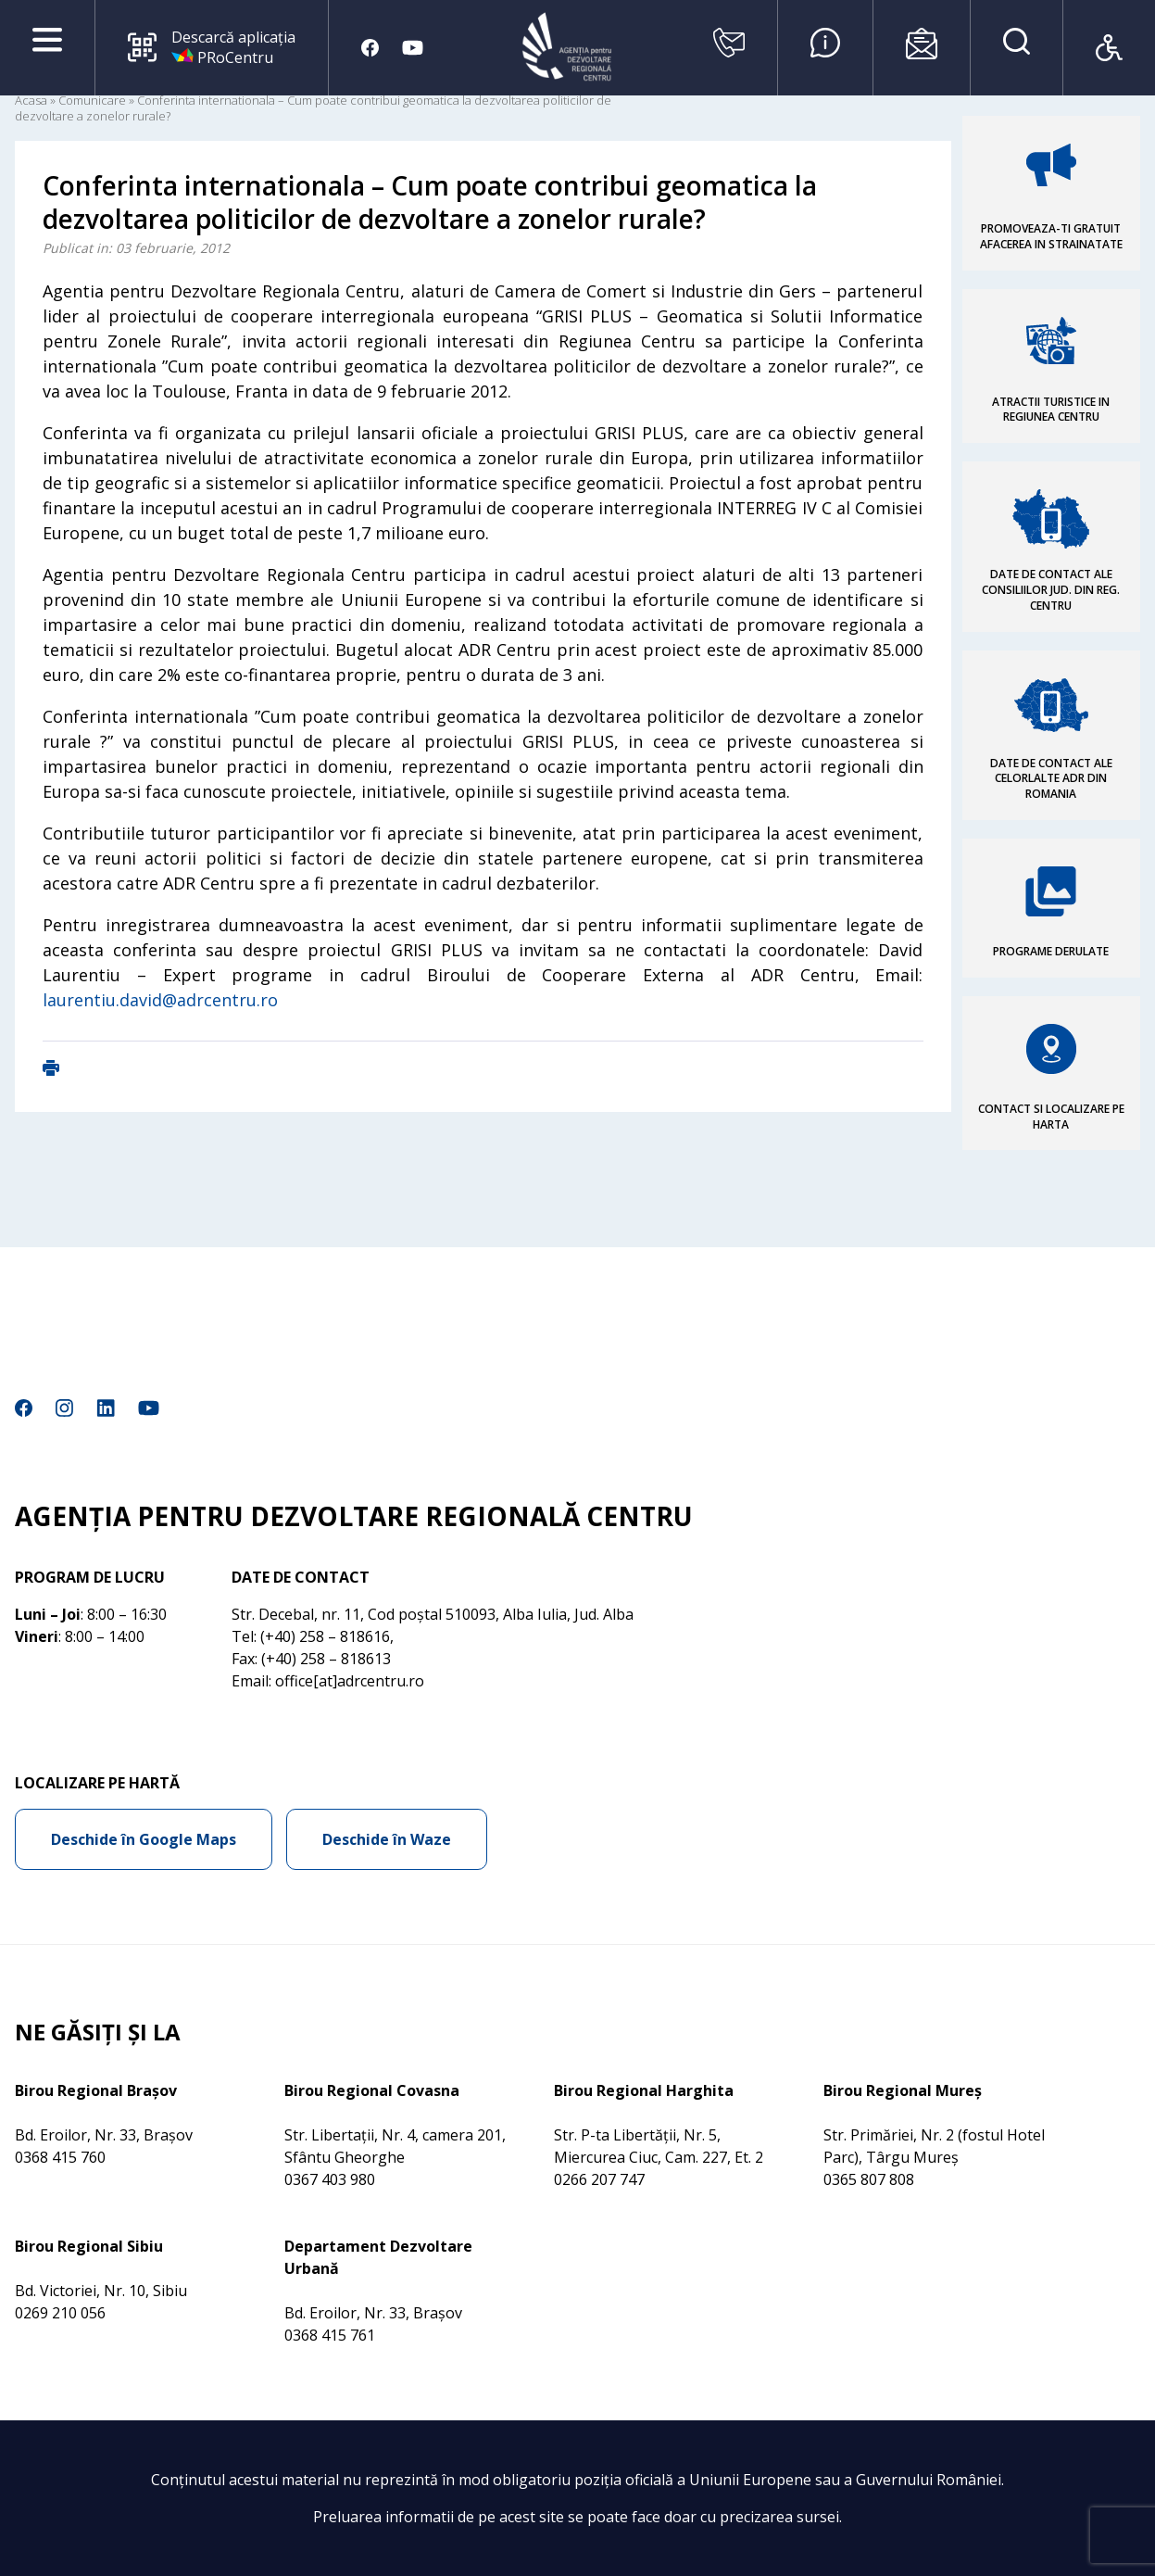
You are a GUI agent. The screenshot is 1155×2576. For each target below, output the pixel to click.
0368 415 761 (329, 2335)
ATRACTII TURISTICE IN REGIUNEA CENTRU (1051, 409)
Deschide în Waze (386, 1839)
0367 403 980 (329, 2179)
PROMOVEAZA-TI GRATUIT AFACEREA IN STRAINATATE (1051, 236)
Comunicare (92, 100)
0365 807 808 (868, 2179)
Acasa (31, 100)
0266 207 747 (599, 2179)
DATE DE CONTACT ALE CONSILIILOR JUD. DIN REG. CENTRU (1051, 589)
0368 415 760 (60, 2157)
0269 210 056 (60, 2313)
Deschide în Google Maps (143, 1839)
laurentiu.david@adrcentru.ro (160, 1000)
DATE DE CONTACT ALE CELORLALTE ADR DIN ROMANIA (1051, 778)
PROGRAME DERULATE (1051, 951)
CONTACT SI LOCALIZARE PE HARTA (1051, 1116)
